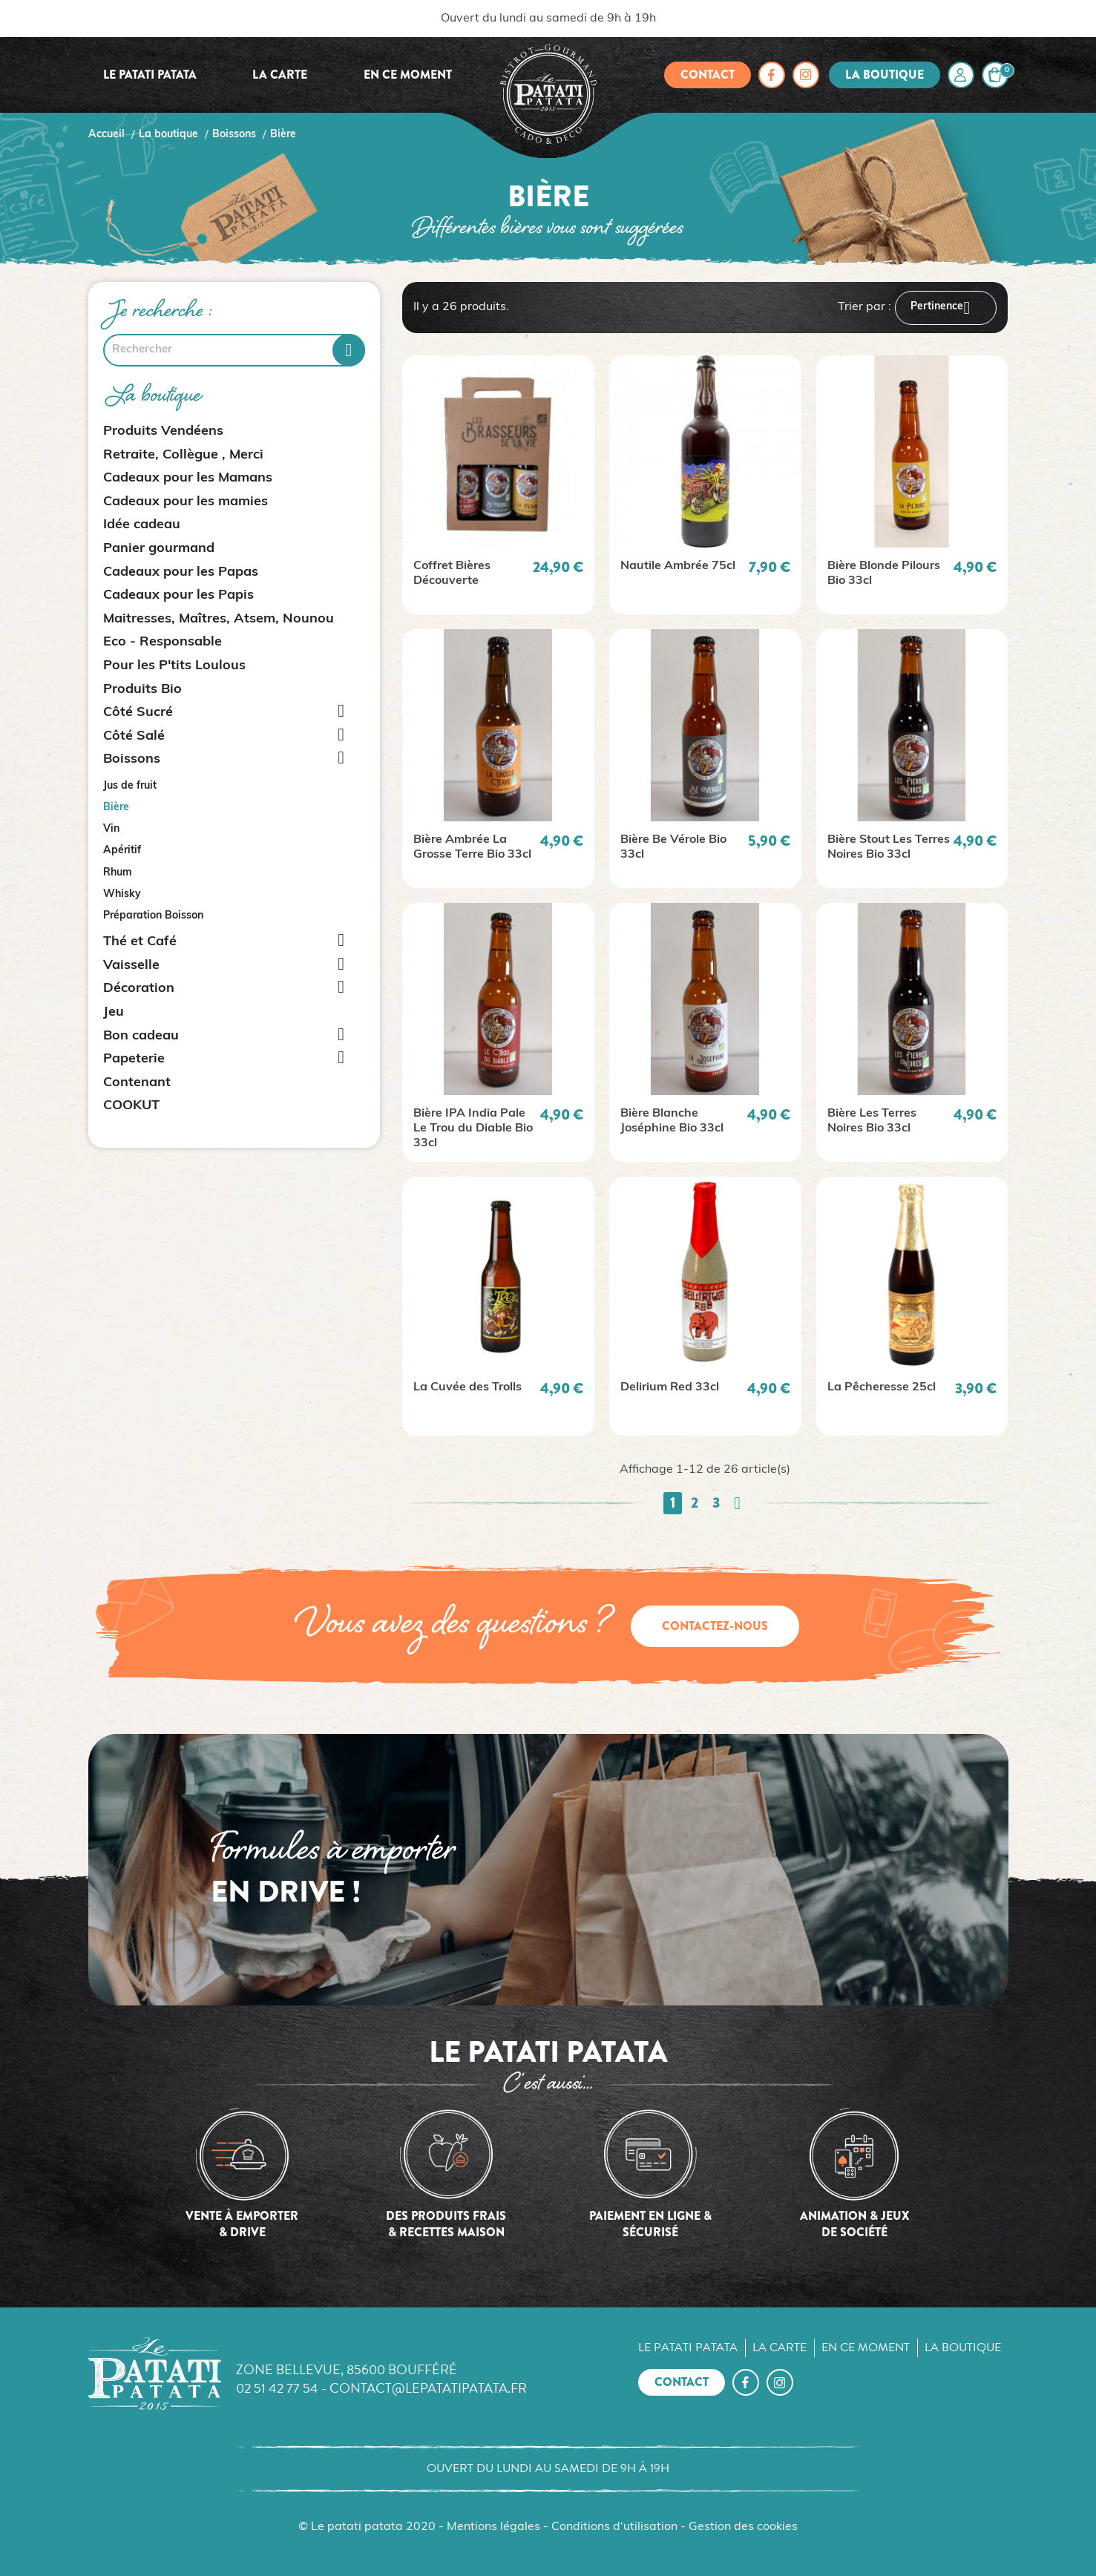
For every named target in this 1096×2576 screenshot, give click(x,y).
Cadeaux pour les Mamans (187, 478)
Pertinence (945, 308)
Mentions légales (493, 2527)
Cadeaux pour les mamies (185, 502)
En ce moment (408, 74)
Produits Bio (142, 690)
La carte (279, 74)
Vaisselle (131, 966)
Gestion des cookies (743, 2527)
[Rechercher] (234, 350)
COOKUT (131, 1106)
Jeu (113, 1012)
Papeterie (134, 1059)
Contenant (137, 1083)
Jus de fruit (130, 786)
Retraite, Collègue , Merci (183, 455)
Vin (111, 829)
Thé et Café (140, 942)
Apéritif (122, 850)
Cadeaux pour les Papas (180, 572)
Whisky (122, 894)
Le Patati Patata (150, 74)
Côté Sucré (138, 713)
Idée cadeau (141, 525)
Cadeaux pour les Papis (178, 595)
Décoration (138, 989)
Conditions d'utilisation (614, 2527)
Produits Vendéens (163, 431)
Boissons (131, 759)
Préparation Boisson (153, 915)
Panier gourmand (158, 549)
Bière (116, 807)
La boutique (884, 74)
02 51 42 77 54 (277, 2388)
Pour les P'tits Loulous (174, 666)
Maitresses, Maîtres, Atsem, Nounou (218, 619)
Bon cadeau (141, 1036)
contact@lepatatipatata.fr (428, 2388)
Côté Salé (134, 736)
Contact (707, 74)
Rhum (117, 872)
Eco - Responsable (162, 642)
